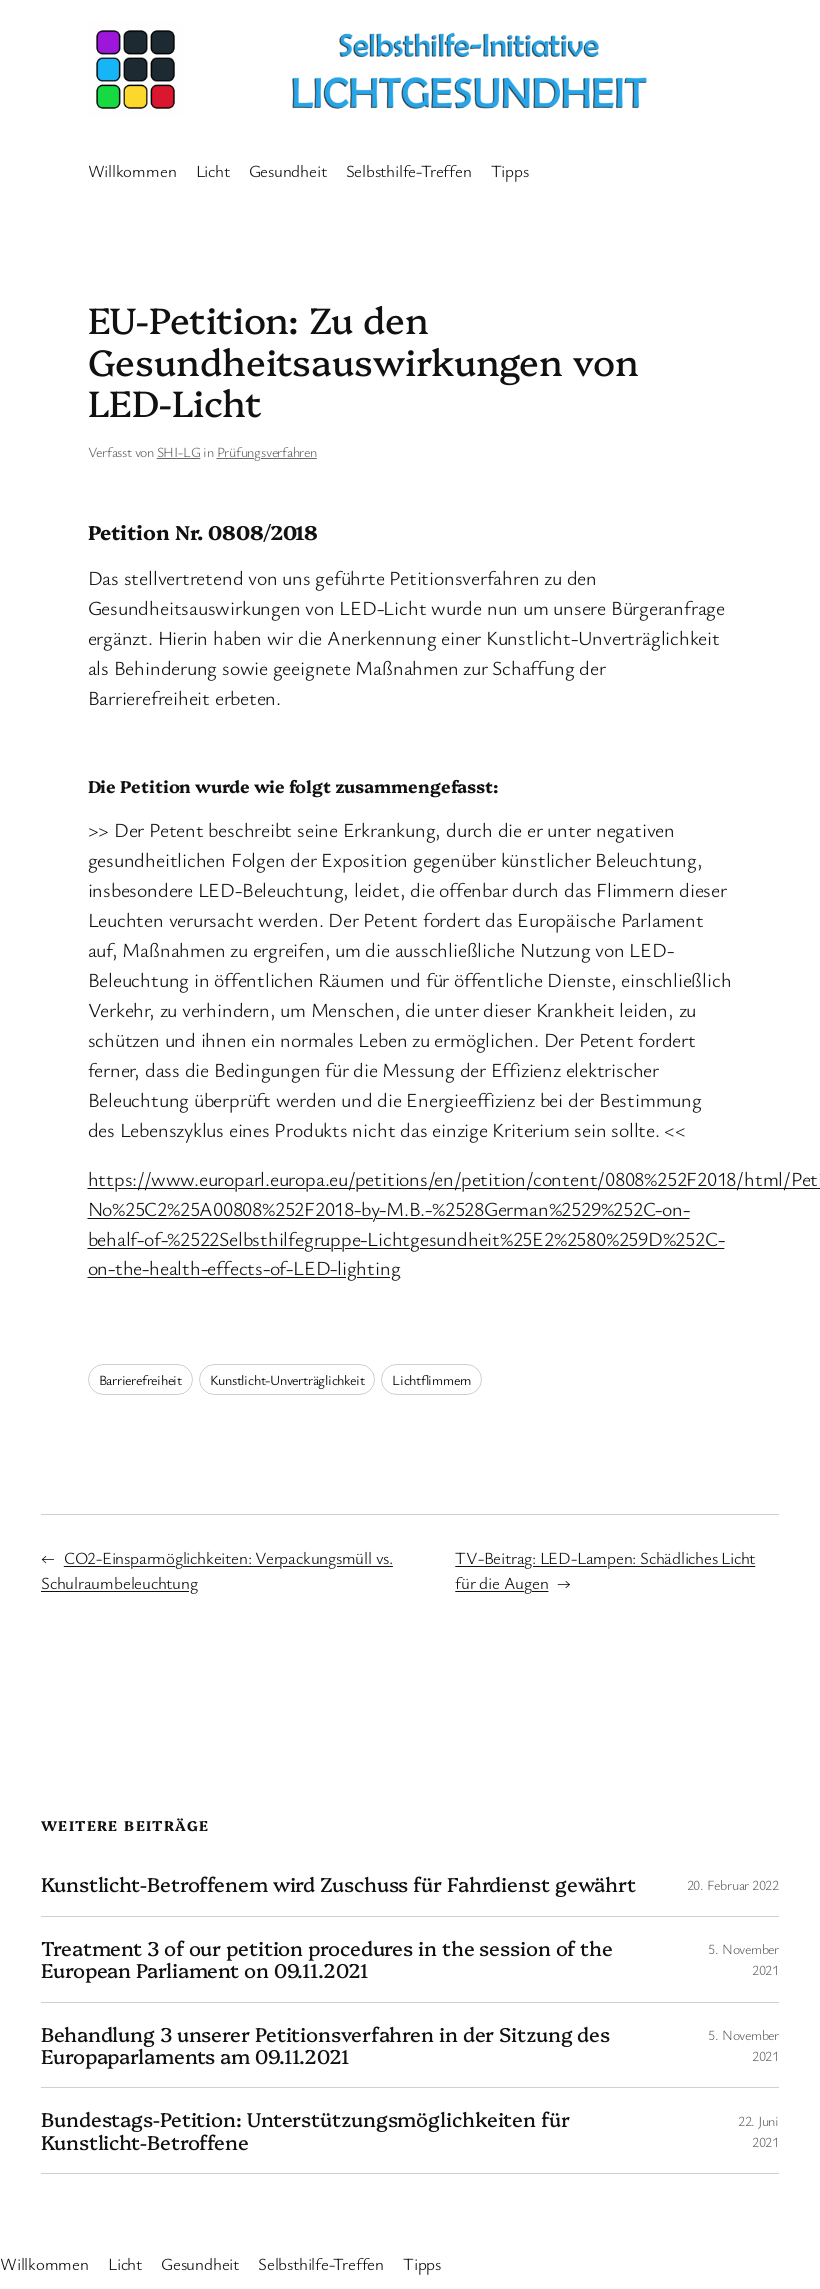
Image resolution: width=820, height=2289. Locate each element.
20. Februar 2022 (733, 1884)
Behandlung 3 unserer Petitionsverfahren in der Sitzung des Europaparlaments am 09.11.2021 (325, 2045)
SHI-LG (179, 451)
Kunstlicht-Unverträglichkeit (287, 1379)
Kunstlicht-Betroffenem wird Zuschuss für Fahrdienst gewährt (338, 1884)
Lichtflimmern (431, 1379)
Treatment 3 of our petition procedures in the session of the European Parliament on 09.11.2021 (327, 1959)
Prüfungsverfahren (267, 451)
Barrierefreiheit (140, 1379)
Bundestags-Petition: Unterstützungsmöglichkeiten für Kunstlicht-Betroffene (305, 2130)
